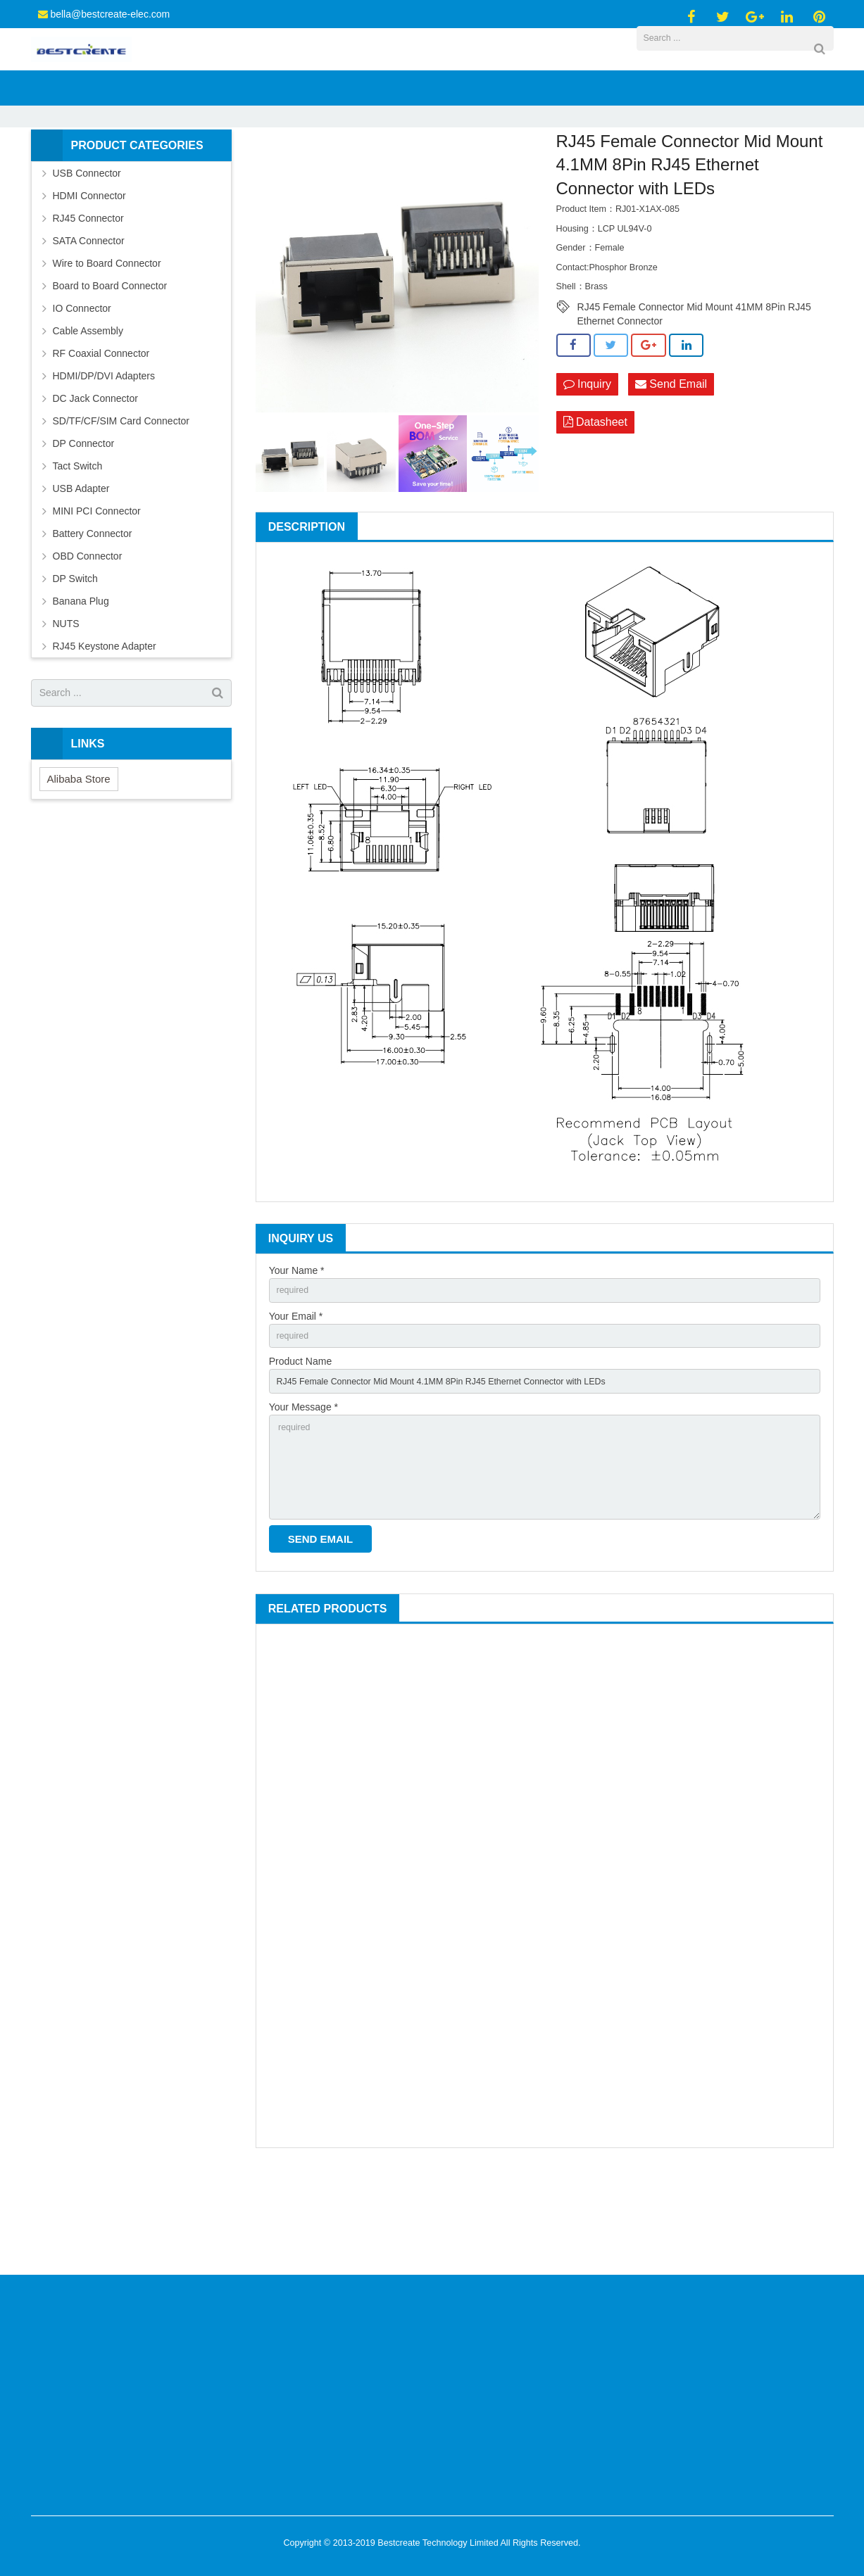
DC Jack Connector (95, 477)
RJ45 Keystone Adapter (104, 725)
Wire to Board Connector (107, 342)
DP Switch (75, 657)
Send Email (671, 463)
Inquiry (587, 463)
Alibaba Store (79, 858)
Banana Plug (81, 680)
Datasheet (595, 503)
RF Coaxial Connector (101, 432)
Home (266, 172)
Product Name (300, 1447)
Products (314, 172)
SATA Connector (89, 319)
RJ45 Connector (379, 172)
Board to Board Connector (110, 364)
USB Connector (87, 252)
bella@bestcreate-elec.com (110, 14)
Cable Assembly (88, 409)
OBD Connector (88, 634)
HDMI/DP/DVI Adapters (104, 454)
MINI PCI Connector (97, 589)
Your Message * (303, 1495)
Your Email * (296, 1397)
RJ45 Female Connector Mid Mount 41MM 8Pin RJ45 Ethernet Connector (694, 387)
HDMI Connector (89, 274)
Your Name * (297, 1349)
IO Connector (82, 387)
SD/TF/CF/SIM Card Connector (121, 499)
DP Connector (84, 522)
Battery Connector (92, 612)
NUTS (66, 702)
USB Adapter (81, 567)
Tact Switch (78, 544)
